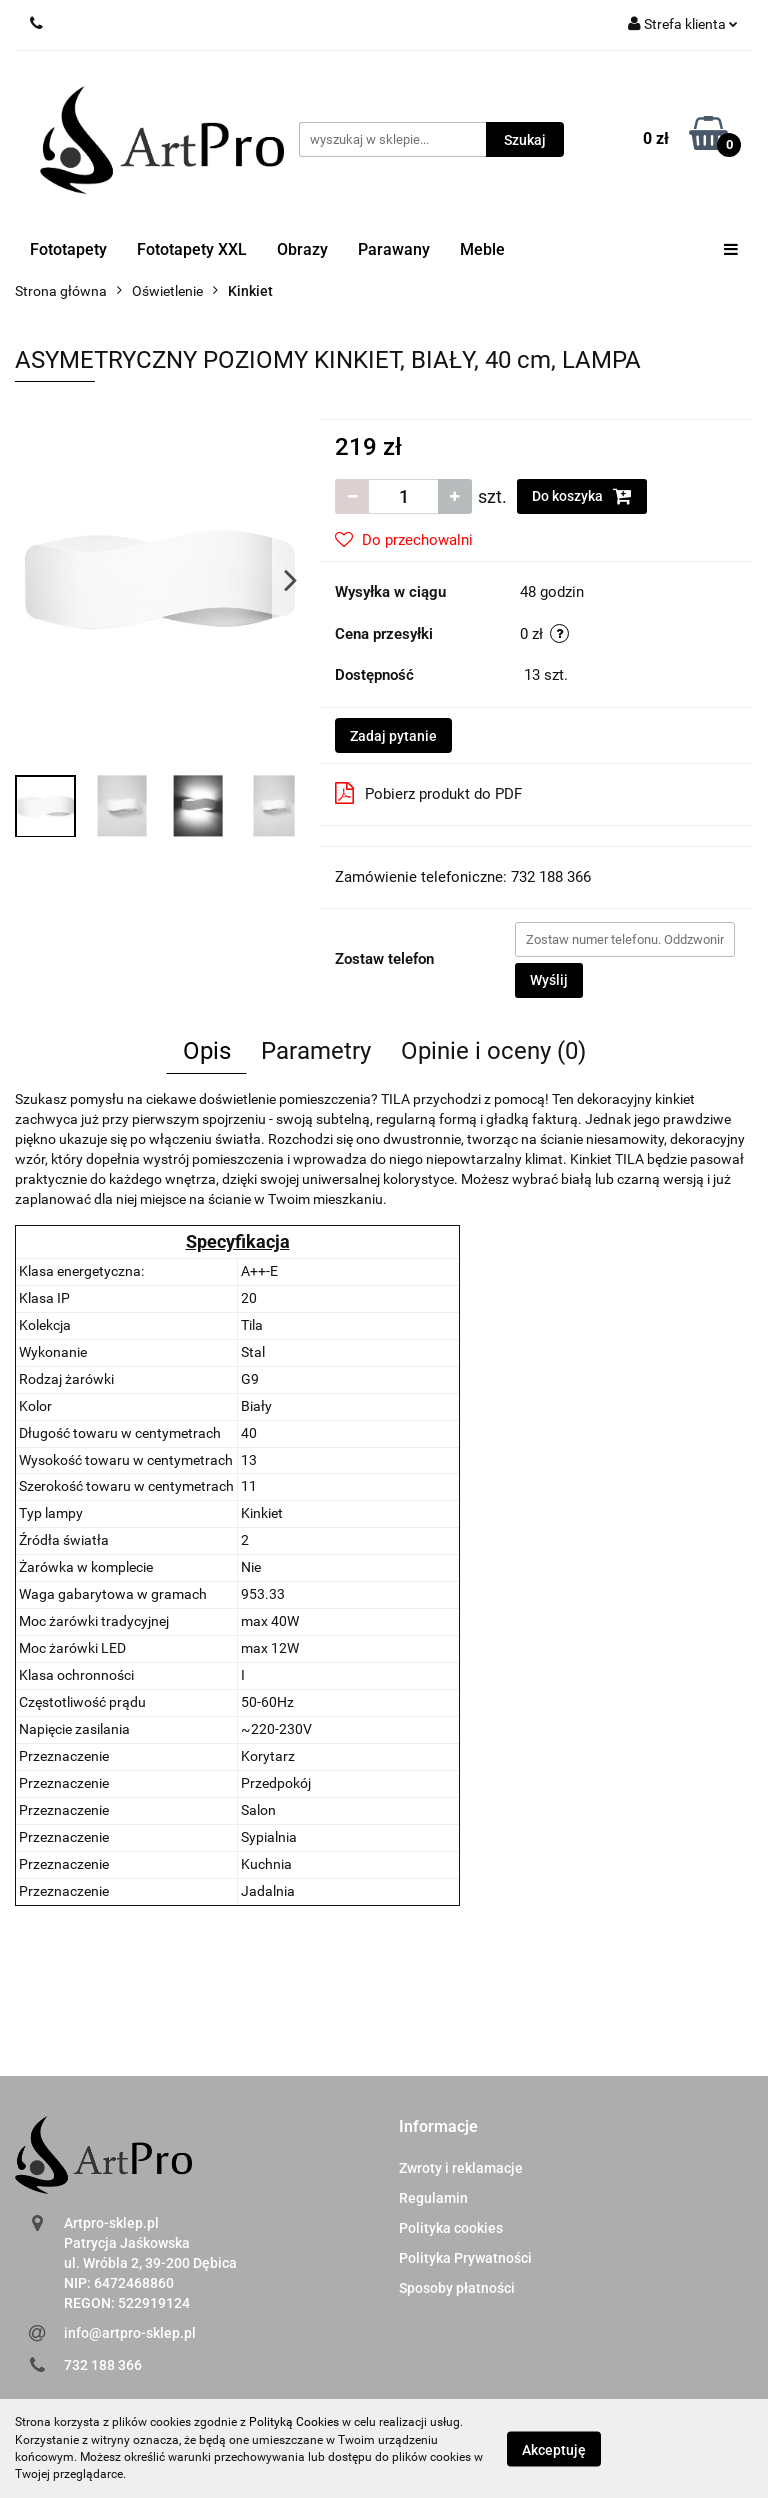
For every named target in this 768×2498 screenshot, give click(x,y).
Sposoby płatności (457, 2288)
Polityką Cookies (294, 2422)
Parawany (394, 249)
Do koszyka (582, 496)
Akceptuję (554, 2449)
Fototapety (68, 249)
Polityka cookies (451, 2228)
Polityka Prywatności (465, 2258)
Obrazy (302, 249)
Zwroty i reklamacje (461, 2168)
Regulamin (433, 2198)
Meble (482, 249)
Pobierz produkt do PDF (428, 793)
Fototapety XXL (192, 249)
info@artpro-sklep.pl (130, 2333)
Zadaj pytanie (393, 736)
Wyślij (549, 980)
